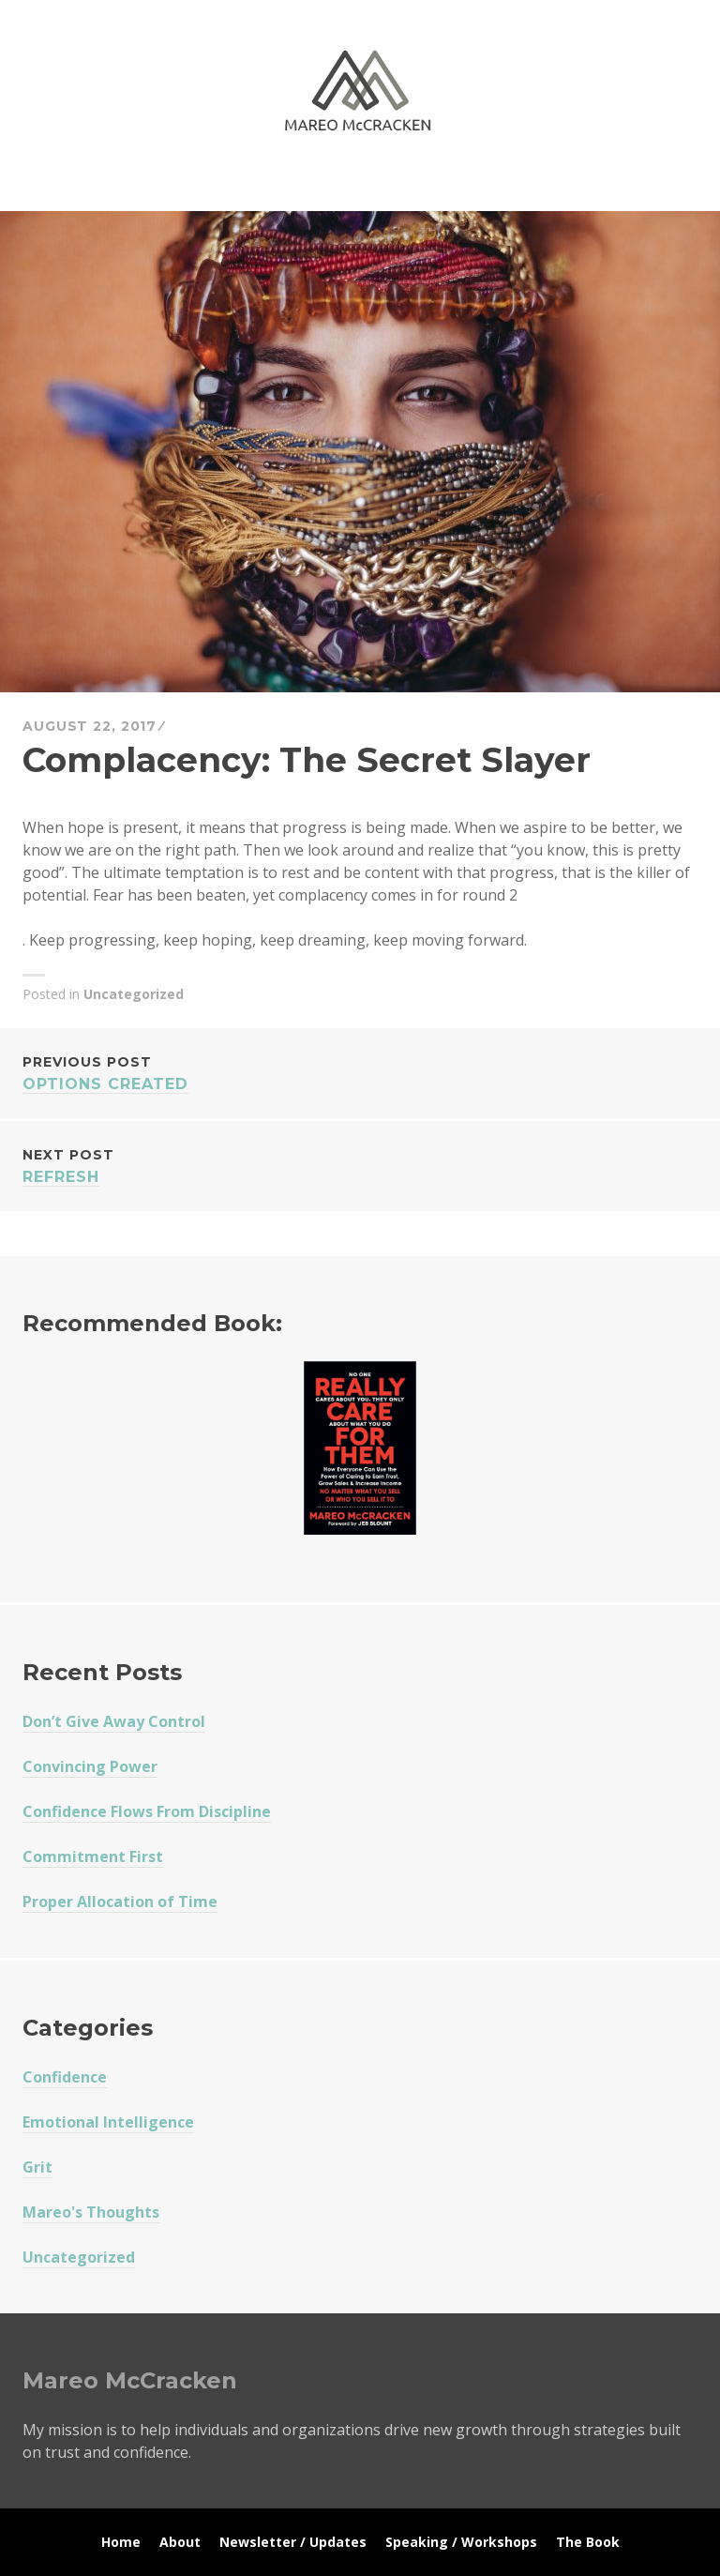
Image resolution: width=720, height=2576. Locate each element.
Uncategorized (133, 994)
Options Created (360, 1072)
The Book (588, 2542)
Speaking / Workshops (461, 2542)
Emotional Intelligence (108, 2122)
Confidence (64, 2077)
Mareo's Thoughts (90, 2212)
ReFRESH (360, 1165)
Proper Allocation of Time (120, 1901)
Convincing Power (90, 1766)
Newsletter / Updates (293, 2542)
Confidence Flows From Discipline (146, 1811)
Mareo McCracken (153, 188)
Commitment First (92, 1856)
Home (121, 2542)
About (180, 2542)
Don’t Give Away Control (113, 1721)
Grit (37, 2167)
